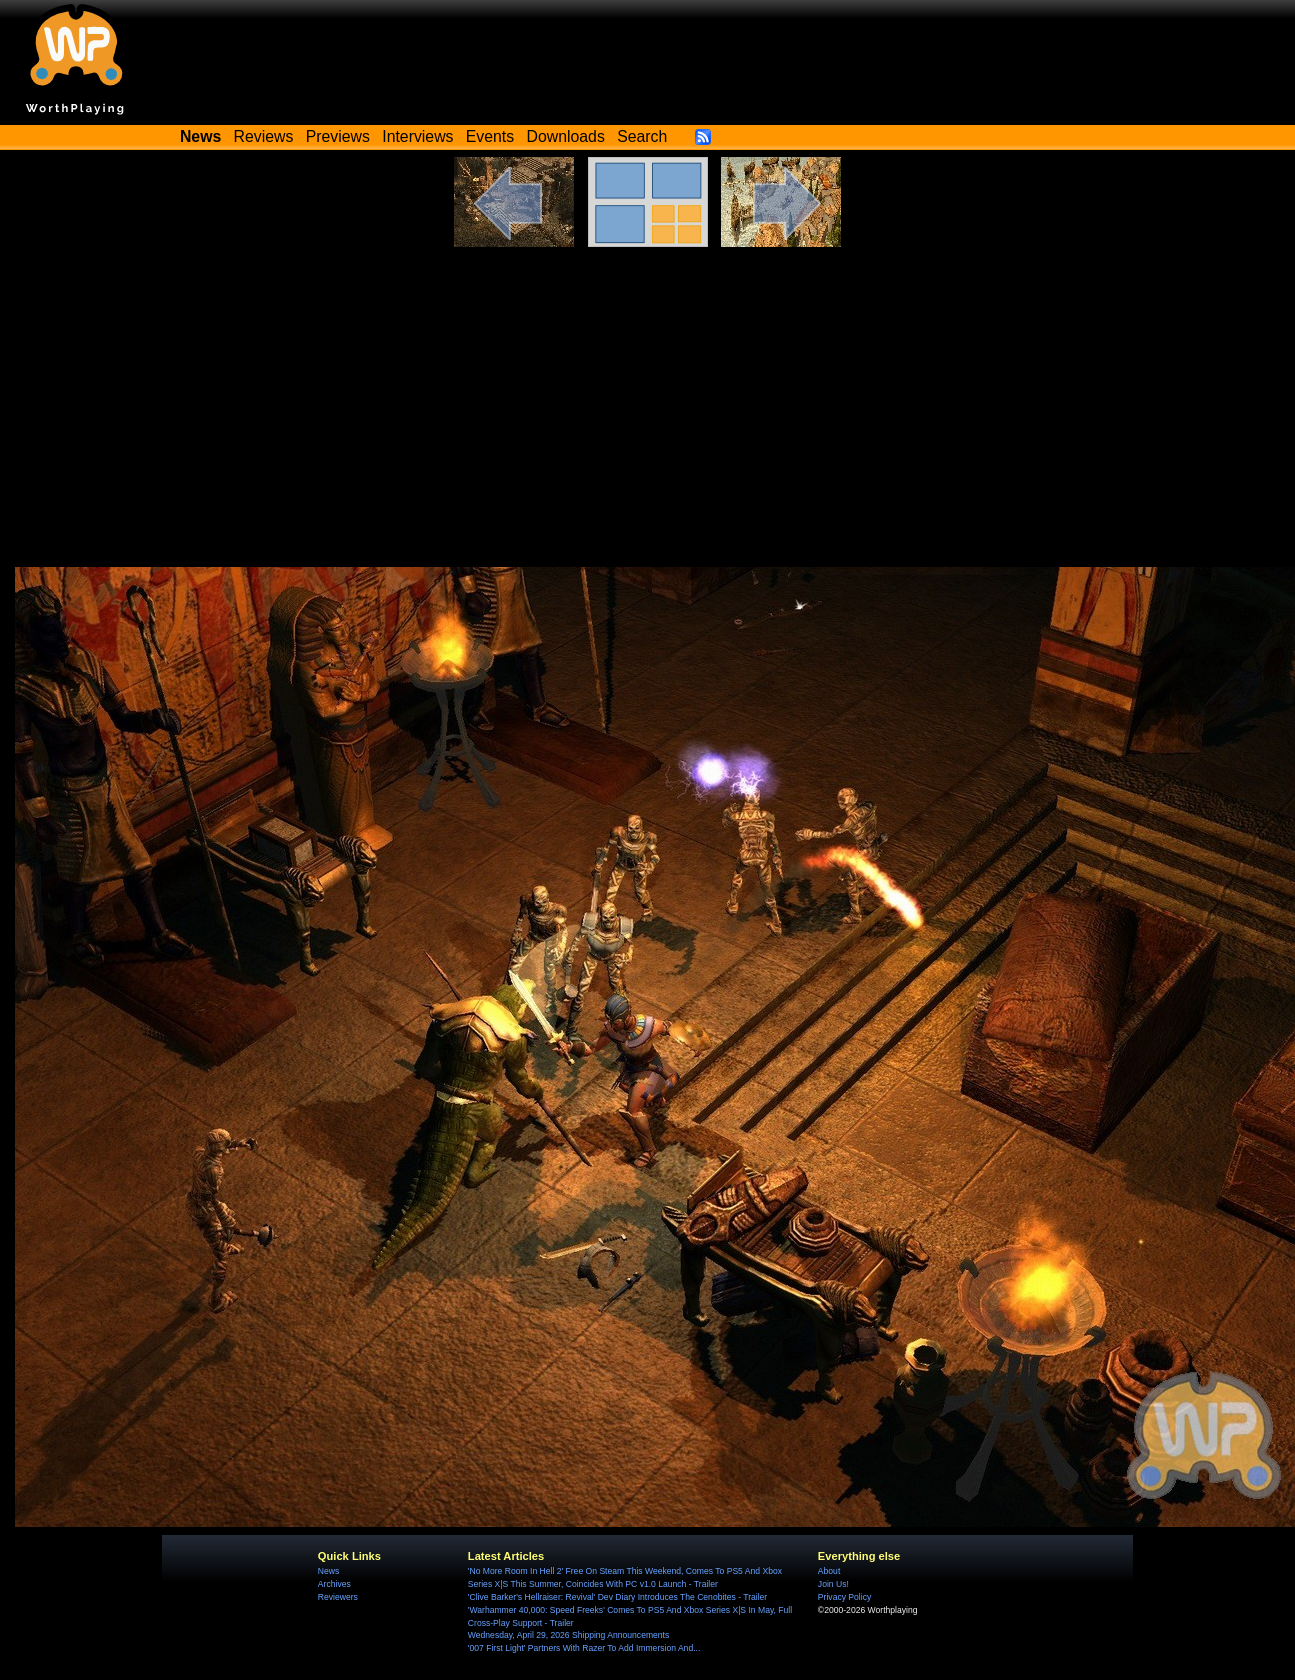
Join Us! (833, 1584)
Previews (338, 136)
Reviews (264, 136)
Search (642, 136)
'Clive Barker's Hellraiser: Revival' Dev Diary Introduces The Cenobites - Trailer (617, 1597)
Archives (334, 1584)
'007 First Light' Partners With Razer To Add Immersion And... (584, 1648)
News (328, 1571)
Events (490, 136)
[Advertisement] (648, 417)
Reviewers (338, 1597)
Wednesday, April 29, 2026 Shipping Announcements (568, 1635)
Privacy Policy (844, 1597)
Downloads (566, 136)
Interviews (417, 136)
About (829, 1571)
